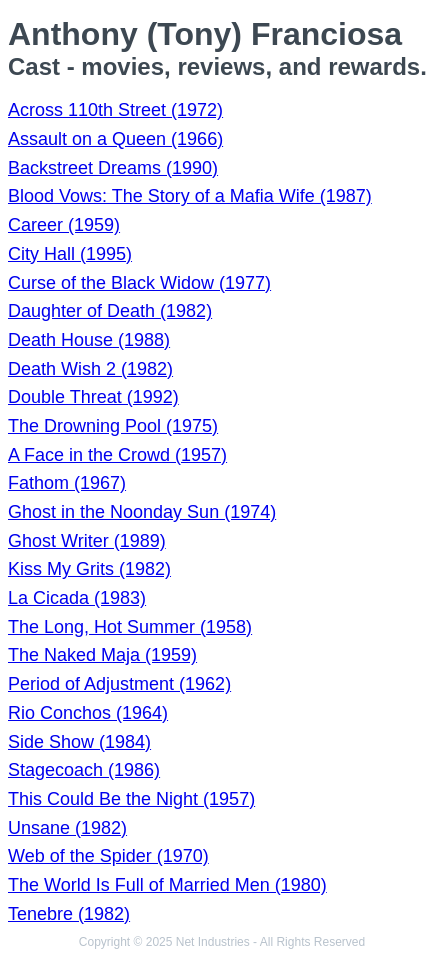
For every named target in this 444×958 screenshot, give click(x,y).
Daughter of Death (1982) (110, 311)
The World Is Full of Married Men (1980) (167, 885)
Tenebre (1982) (69, 914)
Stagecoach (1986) (84, 770)
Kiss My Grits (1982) (89, 569)
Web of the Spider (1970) (108, 856)
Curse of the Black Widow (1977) (139, 283)
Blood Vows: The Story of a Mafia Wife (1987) (190, 196)
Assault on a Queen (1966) (115, 139)
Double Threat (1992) (93, 397)
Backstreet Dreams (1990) (113, 168)
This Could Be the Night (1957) (131, 799)
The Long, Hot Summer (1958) (130, 627)
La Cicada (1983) (77, 598)
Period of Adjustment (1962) (119, 684)
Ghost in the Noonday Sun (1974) (142, 512)
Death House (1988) (89, 340)
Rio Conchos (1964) (88, 713)
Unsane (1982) (67, 828)
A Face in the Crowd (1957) (117, 455)
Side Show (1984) (79, 742)
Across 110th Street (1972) (115, 110)
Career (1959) (64, 225)
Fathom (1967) (67, 483)
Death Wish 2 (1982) (90, 369)
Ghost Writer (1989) (87, 541)
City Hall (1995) (70, 254)
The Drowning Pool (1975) (113, 426)
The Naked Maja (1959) (102, 655)
